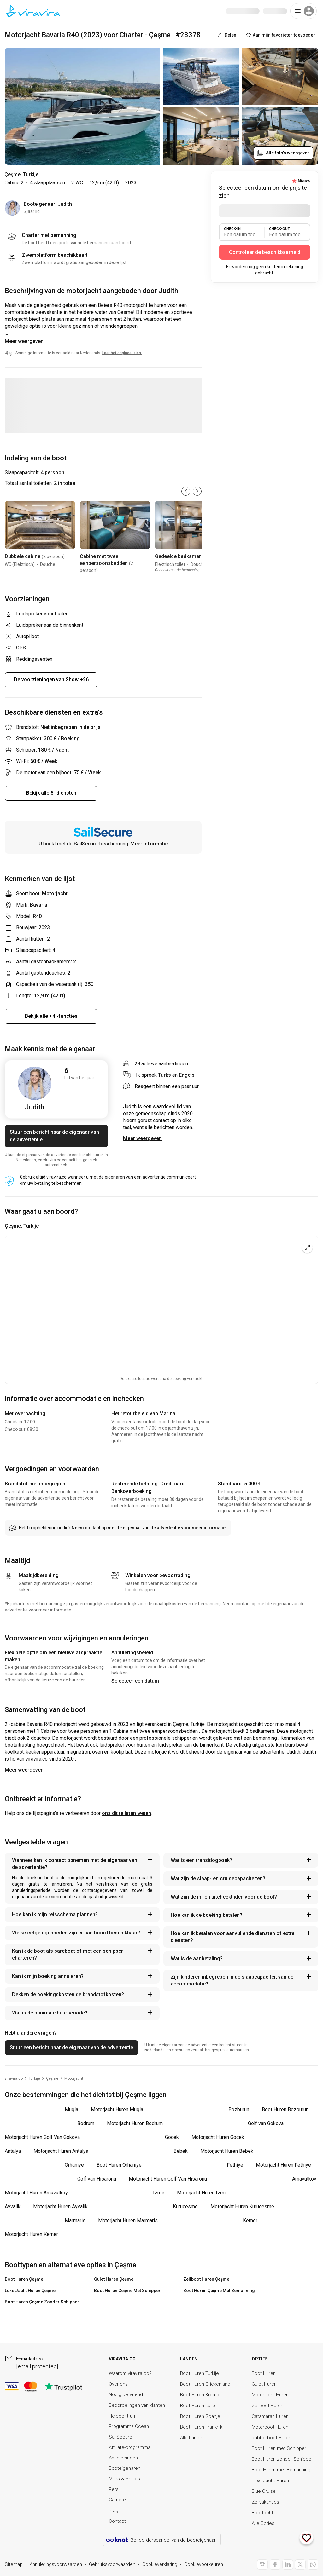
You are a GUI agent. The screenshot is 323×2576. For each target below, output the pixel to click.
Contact (117, 2521)
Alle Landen (192, 2438)
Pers (114, 2489)
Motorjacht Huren (270, 2395)
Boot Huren (264, 2373)
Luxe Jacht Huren (270, 2480)
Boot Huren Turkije (199, 2373)
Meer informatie (149, 844)
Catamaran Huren (270, 2416)
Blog (113, 2510)
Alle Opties (263, 2523)
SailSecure (120, 2437)
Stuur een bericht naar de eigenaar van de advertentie (54, 1136)
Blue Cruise (264, 2491)
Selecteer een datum (135, 1681)
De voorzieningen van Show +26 (51, 680)
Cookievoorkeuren (203, 2564)
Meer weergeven (24, 341)
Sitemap (14, 2564)
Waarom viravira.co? (130, 2373)
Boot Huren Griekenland (205, 2384)
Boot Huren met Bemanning (281, 2470)
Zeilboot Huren (267, 2405)
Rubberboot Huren (271, 2438)
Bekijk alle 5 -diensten (51, 793)
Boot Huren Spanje (200, 2416)
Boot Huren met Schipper (279, 2448)
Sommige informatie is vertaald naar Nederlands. (78, 353)
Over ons (118, 2384)
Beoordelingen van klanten (137, 2405)
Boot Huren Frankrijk (201, 2427)
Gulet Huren (264, 2384)
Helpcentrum (123, 2416)
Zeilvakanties (265, 2502)
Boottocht (262, 2512)
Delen (227, 34)
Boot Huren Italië (197, 2405)
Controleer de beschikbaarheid (264, 252)
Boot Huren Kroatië (200, 2395)
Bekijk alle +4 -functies (51, 1016)
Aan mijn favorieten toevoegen (281, 34)
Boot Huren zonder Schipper (282, 2459)
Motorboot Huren (270, 2427)
